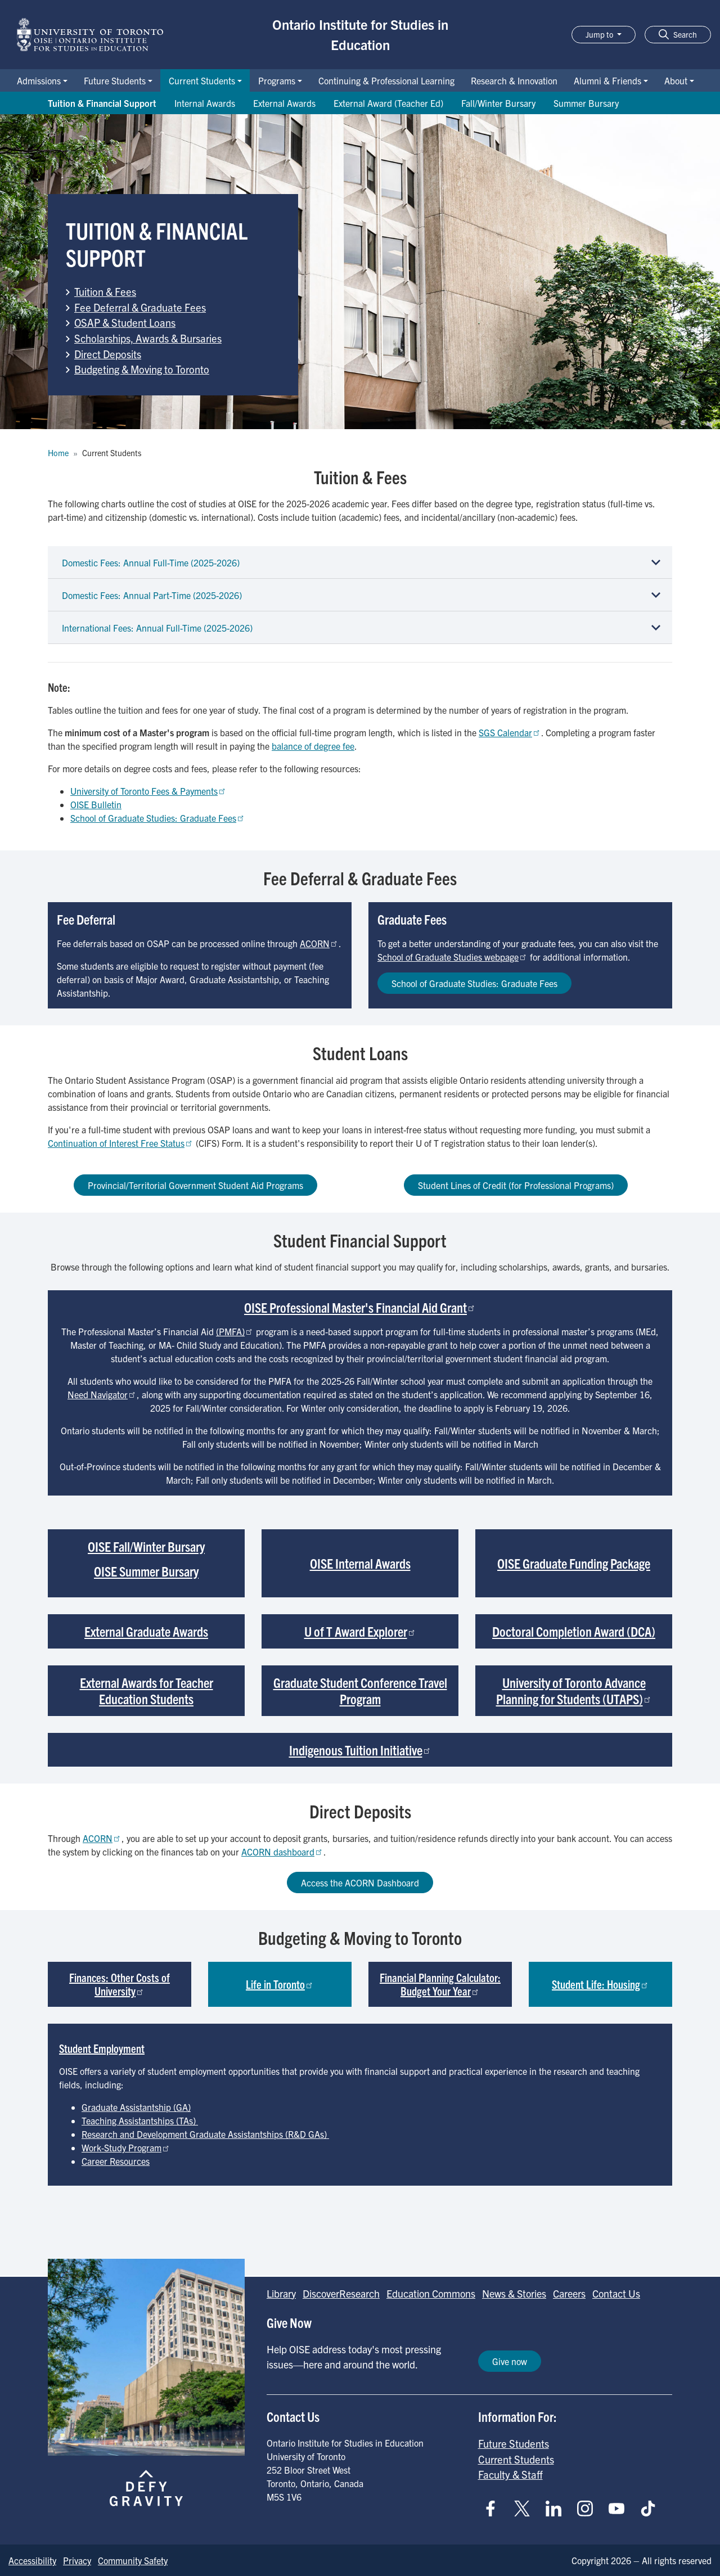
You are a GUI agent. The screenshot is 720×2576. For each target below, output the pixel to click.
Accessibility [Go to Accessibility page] (32, 2560)
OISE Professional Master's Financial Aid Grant (360, 1307)
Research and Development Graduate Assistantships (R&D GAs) (205, 2134)
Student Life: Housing (600, 1984)
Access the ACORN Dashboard (360, 1882)
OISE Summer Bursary (146, 1570)
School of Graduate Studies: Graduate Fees (157, 817)
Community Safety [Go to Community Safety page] (133, 2560)
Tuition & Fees (105, 291)
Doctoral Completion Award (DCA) (573, 1631)
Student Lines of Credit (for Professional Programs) (516, 1185)
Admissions (39, 80)
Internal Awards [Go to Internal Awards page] (204, 103)
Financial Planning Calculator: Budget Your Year (440, 1984)
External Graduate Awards (146, 1631)
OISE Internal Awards (360, 1563)
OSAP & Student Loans (125, 322)
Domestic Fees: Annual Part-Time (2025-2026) (152, 595)
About (675, 80)
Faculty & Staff (510, 2474)
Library (281, 2293)
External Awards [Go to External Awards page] (284, 103)
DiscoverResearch (341, 2293)
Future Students (115, 80)
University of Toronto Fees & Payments (148, 790)
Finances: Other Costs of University (119, 1984)
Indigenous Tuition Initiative (360, 1749)
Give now (509, 2361)
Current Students (202, 80)
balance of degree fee (313, 745)
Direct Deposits (107, 354)
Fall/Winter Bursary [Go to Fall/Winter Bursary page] (498, 103)
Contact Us (616, 2293)
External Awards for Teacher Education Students (146, 1690)
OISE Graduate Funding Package (573, 1563)
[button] (678, 34)
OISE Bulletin (96, 804)
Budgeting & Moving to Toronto (141, 369)
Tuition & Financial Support (102, 103)
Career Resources (116, 2161)
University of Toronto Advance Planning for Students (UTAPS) (574, 1690)
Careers (569, 2293)
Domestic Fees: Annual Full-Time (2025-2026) (151, 562)
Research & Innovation (514, 80)
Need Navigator (102, 1394)
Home (58, 453)
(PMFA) (235, 1331)
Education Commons (430, 2293)
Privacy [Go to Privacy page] (77, 2560)
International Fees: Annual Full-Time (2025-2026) (157, 627)
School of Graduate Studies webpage (452, 956)
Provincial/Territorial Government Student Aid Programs (195, 1185)
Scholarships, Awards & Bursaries (148, 338)
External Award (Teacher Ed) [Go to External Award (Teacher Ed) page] (388, 103)
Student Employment (102, 2048)
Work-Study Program (126, 2147)
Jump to (600, 34)
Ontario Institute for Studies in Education (360, 34)
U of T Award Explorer (360, 1631)
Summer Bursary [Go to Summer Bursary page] (586, 103)
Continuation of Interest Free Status (121, 1143)
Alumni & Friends (607, 80)
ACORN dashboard (282, 1851)
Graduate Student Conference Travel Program (360, 1690)
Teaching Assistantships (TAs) (140, 2120)
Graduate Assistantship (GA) (136, 2107)
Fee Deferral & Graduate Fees (140, 307)
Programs (276, 80)
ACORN (319, 943)
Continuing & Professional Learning (386, 80)
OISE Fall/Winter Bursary (146, 1546)
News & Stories (514, 2293)
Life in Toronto (280, 1984)
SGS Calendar (510, 732)
